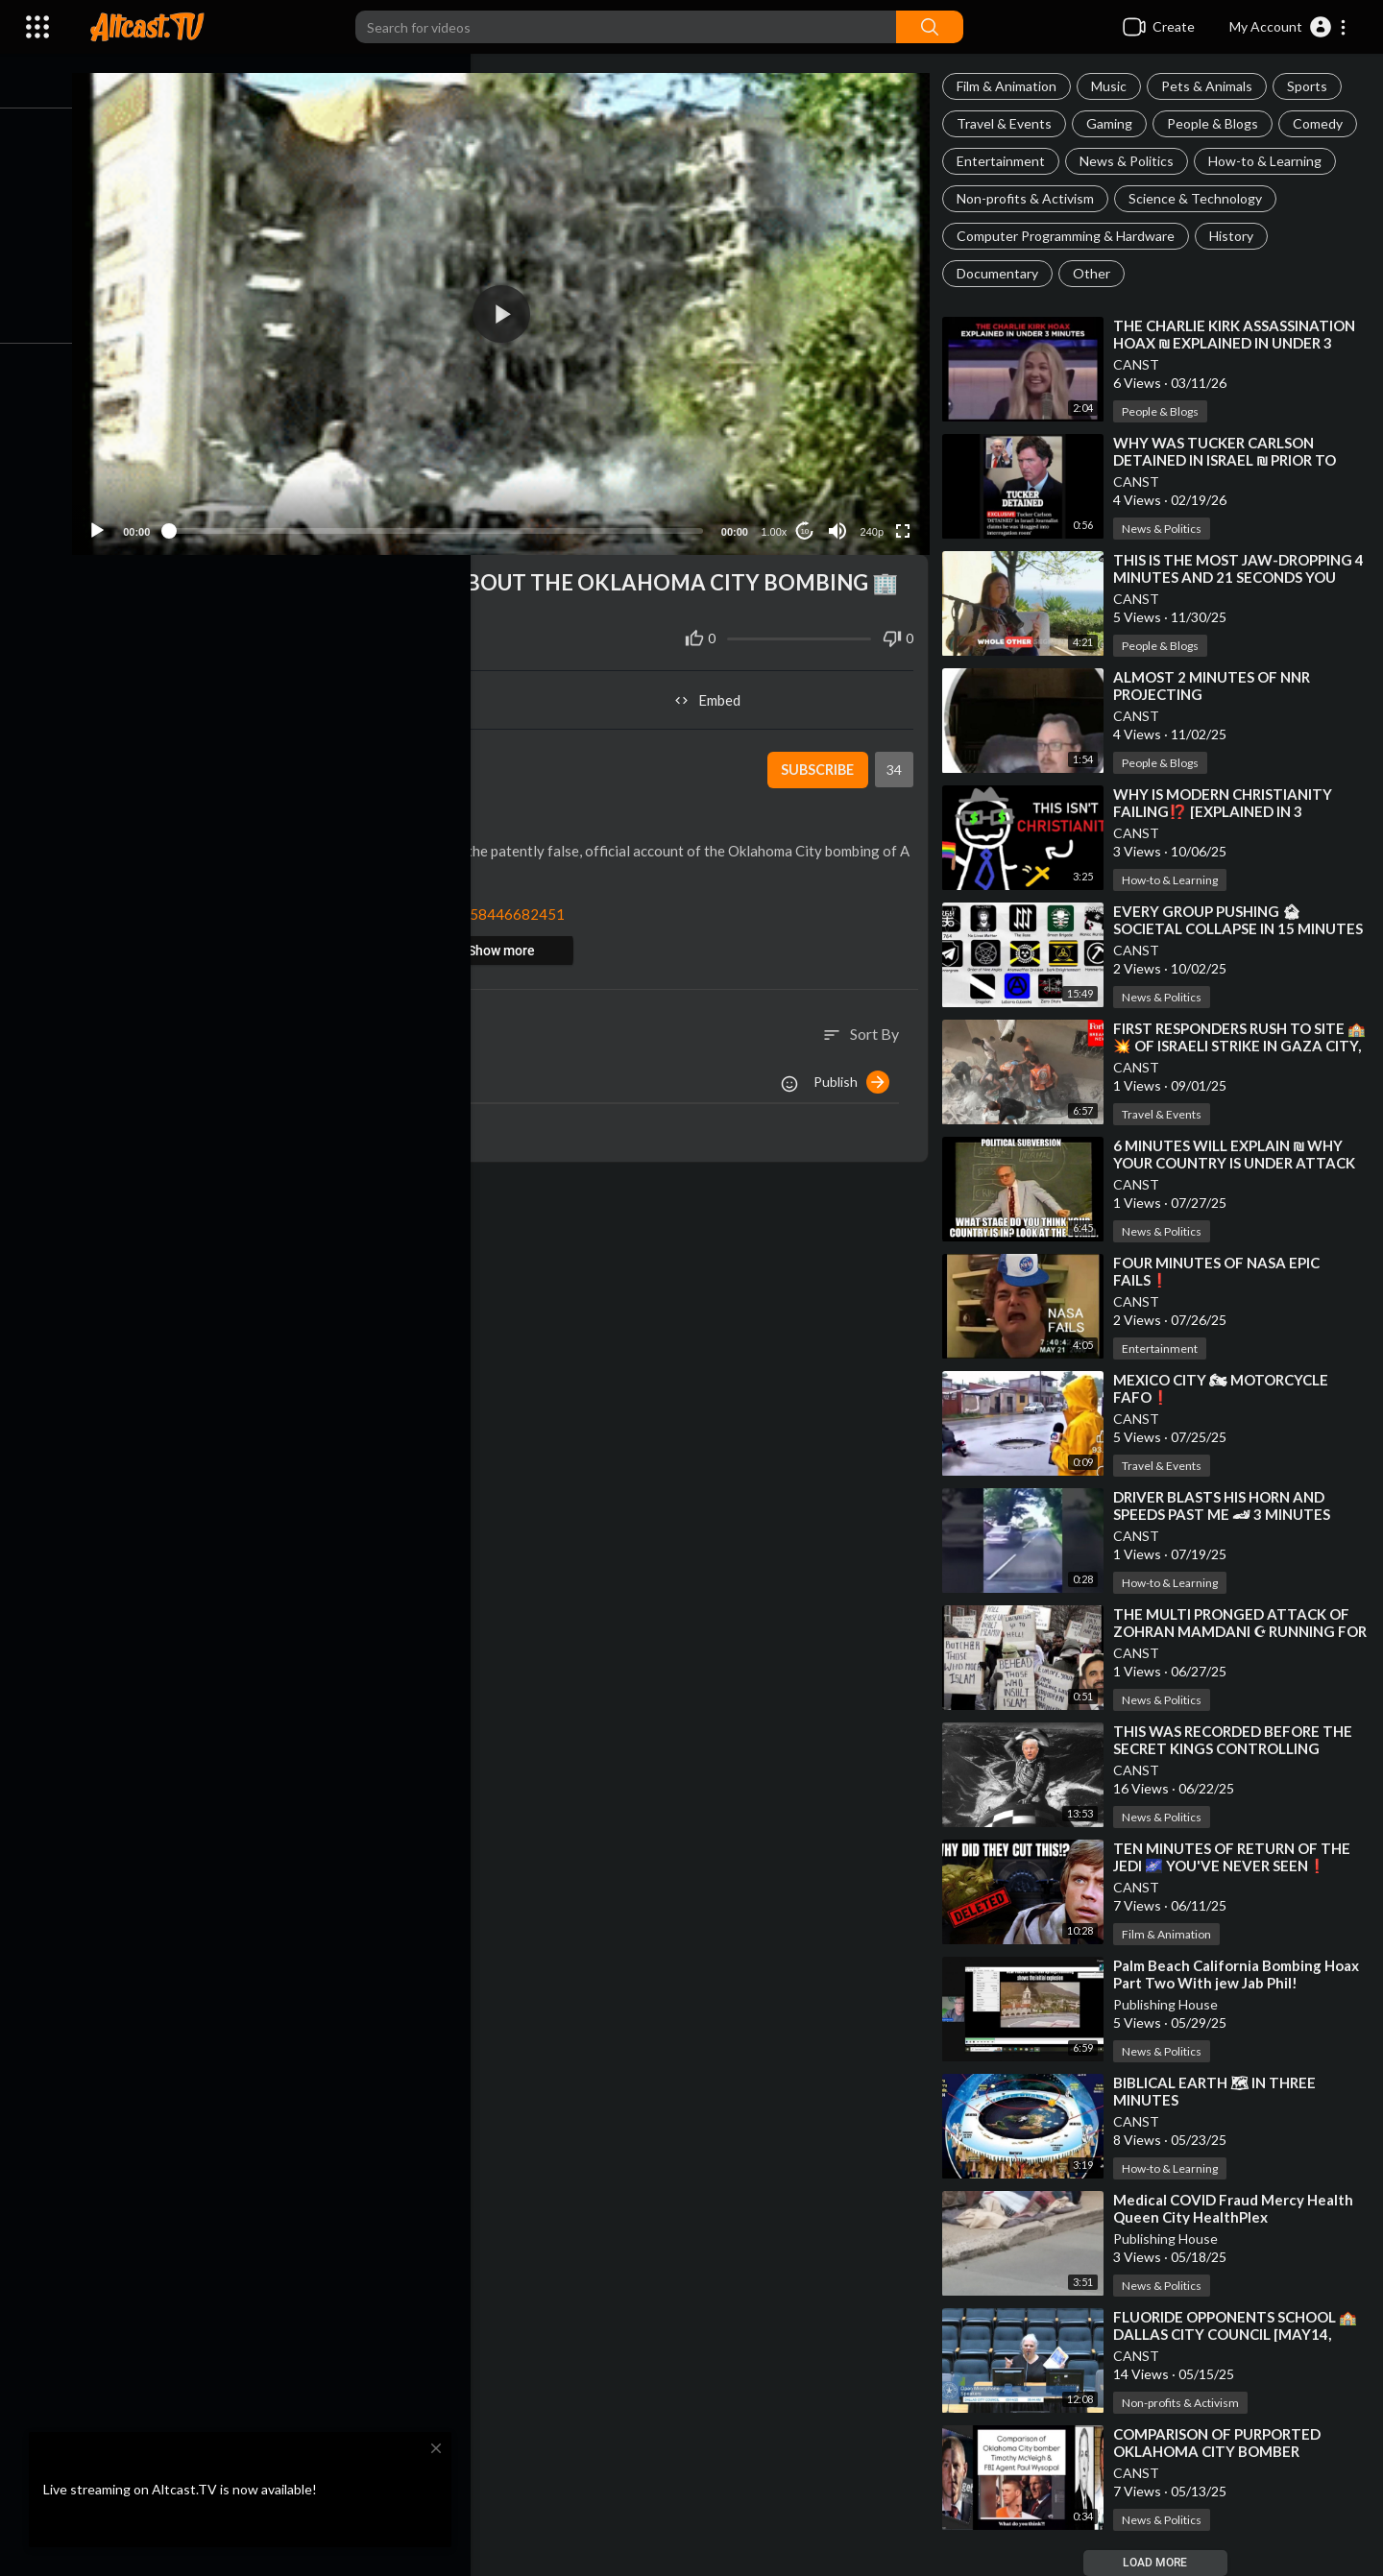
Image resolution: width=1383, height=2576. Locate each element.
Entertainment (1006, 161)
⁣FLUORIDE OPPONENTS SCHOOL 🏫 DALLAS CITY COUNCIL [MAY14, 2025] (1241, 2334)
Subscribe (821, 761)
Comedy (1323, 123)
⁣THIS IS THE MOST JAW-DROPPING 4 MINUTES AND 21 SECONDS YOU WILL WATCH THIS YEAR (1238, 577)
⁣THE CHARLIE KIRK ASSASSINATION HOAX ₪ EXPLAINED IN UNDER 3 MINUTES (1240, 343)
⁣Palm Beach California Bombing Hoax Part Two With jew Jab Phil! (1242, 1974)
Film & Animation (1012, 86)
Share (309, 691)
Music (1114, 86)
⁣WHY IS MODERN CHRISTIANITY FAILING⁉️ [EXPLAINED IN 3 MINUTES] (1228, 811)
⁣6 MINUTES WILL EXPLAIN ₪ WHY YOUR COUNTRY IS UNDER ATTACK (1240, 1154)
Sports (1313, 86)
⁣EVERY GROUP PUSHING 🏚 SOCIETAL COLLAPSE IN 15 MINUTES (1244, 920)
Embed (716, 691)
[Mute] (841, 522)
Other (1097, 273)
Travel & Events (1009, 123)
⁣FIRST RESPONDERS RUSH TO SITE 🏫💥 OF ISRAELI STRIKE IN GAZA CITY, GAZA (1234, 1045)
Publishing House (1171, 2004)
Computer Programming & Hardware (1071, 236)
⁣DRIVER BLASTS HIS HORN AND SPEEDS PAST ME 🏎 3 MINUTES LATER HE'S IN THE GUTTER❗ (1227, 1514)
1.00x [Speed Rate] (777, 523)
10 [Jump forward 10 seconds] (808, 522)
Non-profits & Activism (1031, 198)
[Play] (116, 522)
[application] (512, 309)
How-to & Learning (1270, 161)
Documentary (1003, 273)
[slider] (447, 522)
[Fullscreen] (906, 522)
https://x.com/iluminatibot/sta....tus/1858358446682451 (398, 905)
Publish (857, 1073)
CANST (1142, 364)
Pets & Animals (1212, 86)
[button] (1288, 27)
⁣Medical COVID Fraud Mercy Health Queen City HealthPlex (1239, 2208)
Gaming (1115, 123)
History (1237, 236)
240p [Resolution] (874, 523)
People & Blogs (1218, 123)
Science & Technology (1201, 198)
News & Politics (1132, 161)
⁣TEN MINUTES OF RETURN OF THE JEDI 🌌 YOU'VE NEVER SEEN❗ (1237, 1857)
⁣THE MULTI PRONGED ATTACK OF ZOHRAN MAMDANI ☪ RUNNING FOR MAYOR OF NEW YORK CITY (1237, 1631)
